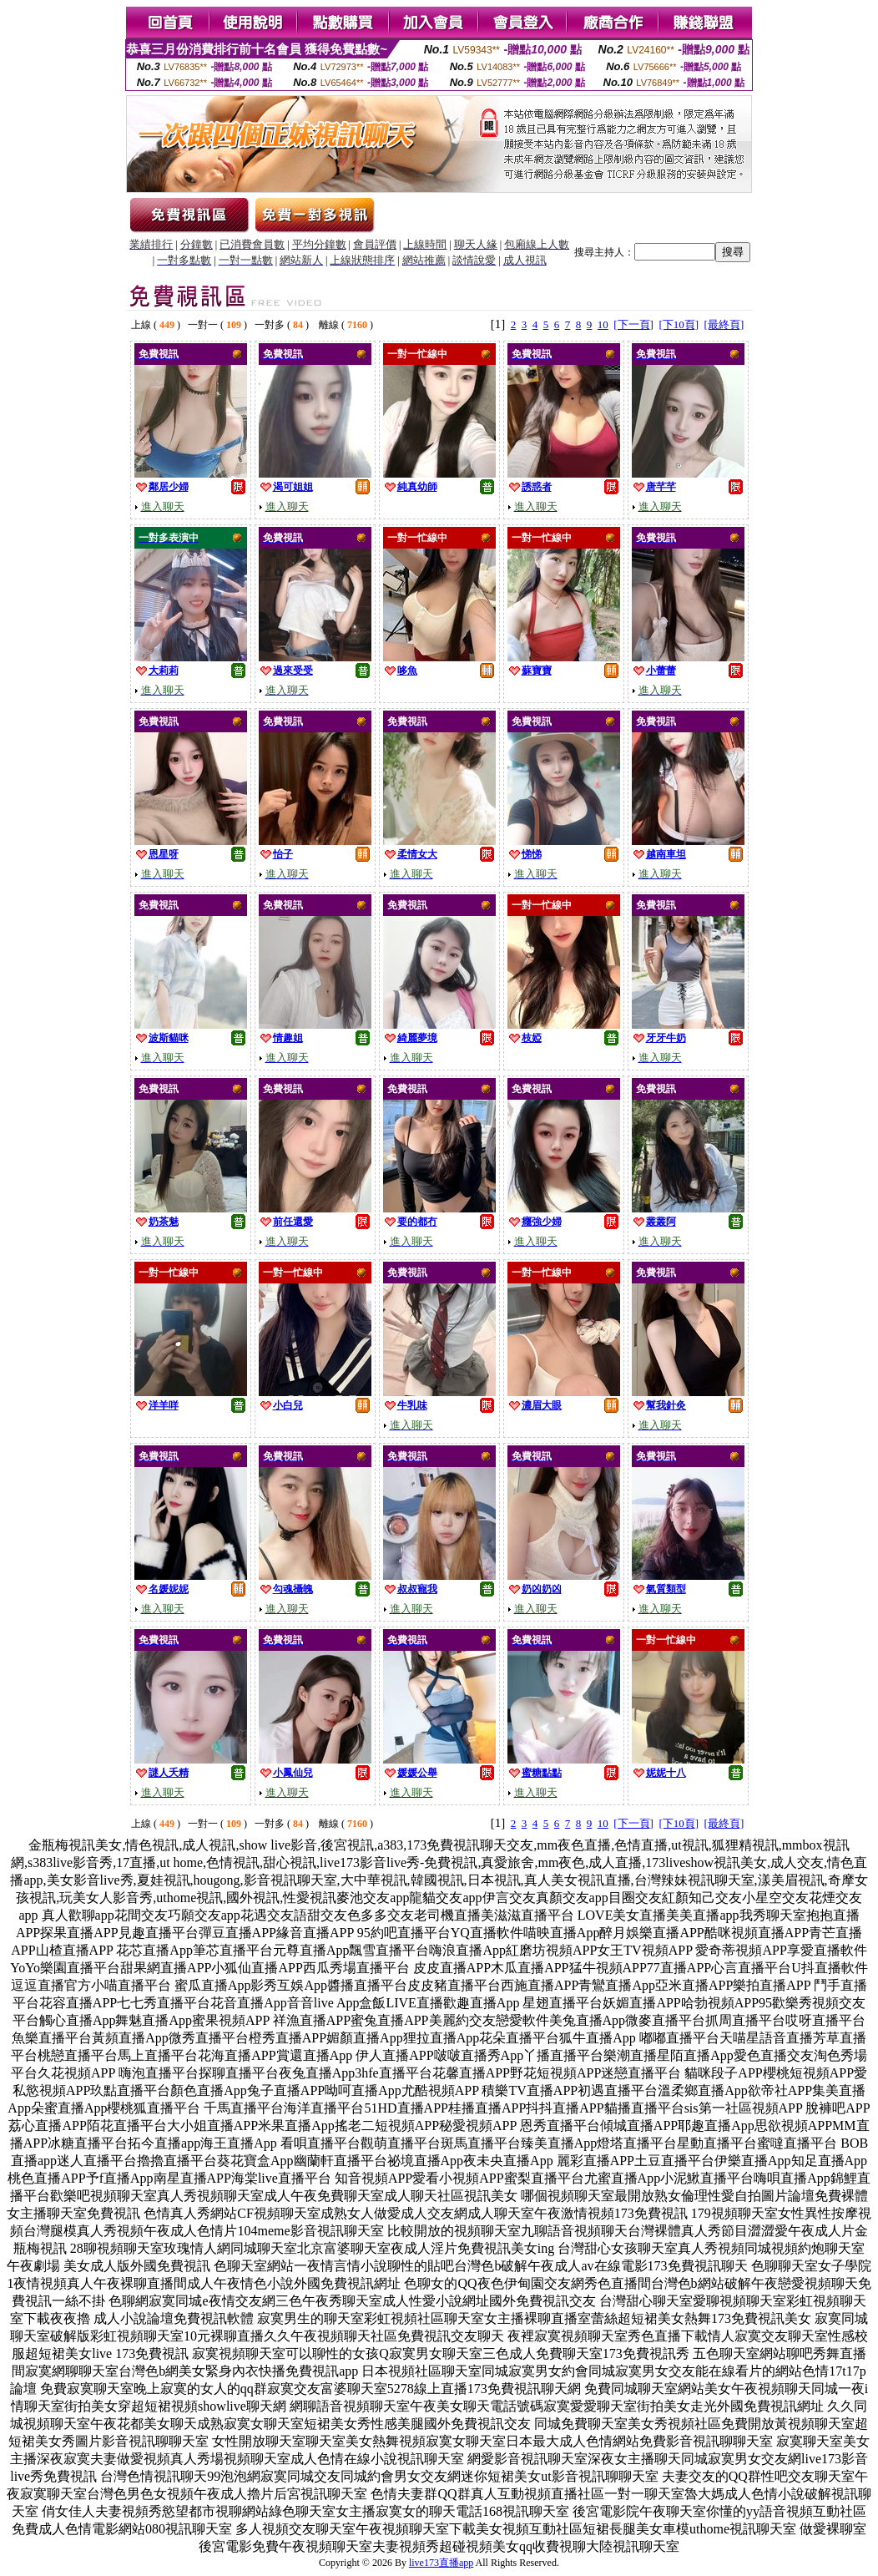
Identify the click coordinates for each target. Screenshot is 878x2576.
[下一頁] (633, 324)
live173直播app (441, 2562)
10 (603, 324)
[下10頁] (678, 324)
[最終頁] (724, 324)
